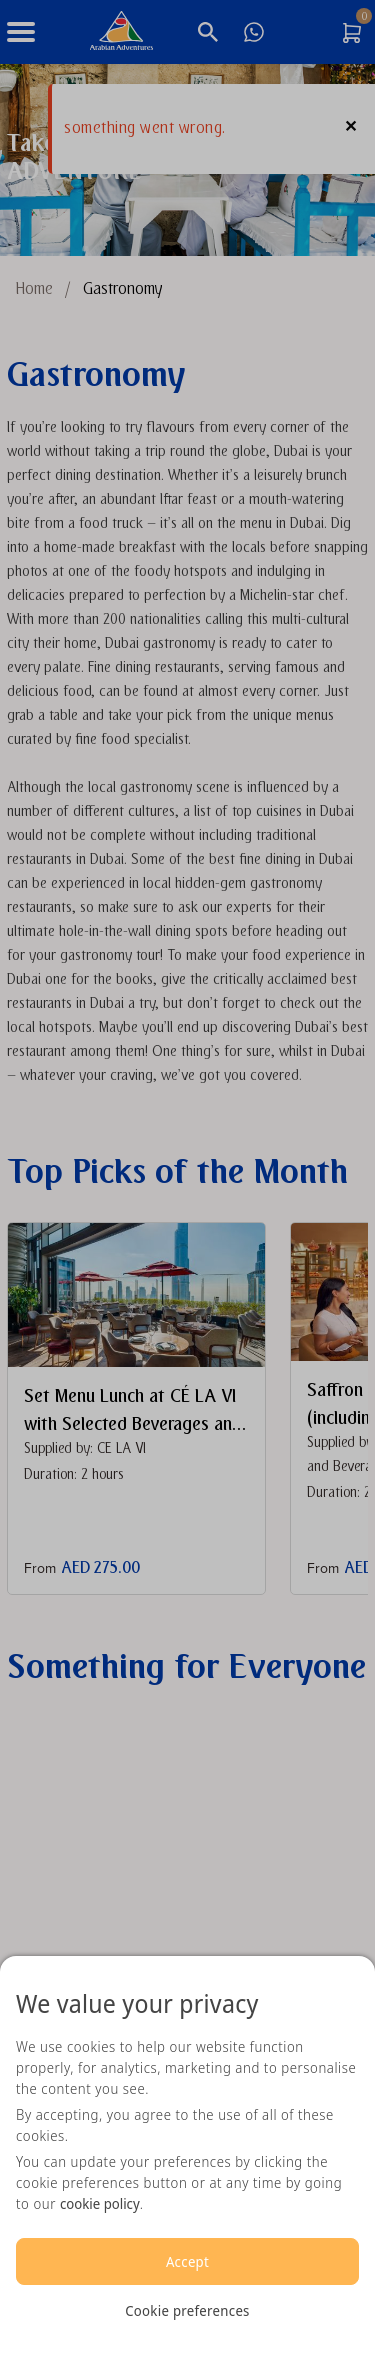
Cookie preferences (187, 2310)
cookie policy (100, 2203)
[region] (187, 2154)
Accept (187, 2261)
